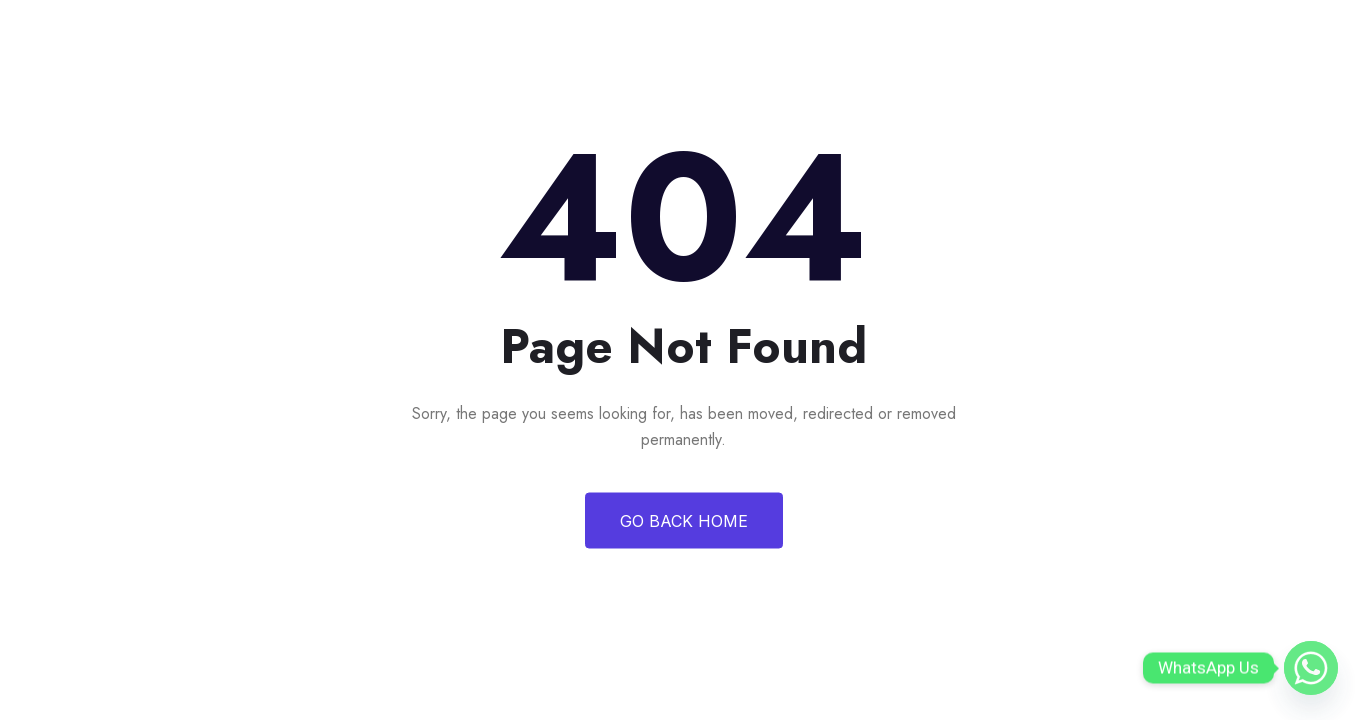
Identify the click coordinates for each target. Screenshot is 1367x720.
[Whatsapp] (1311, 668)
